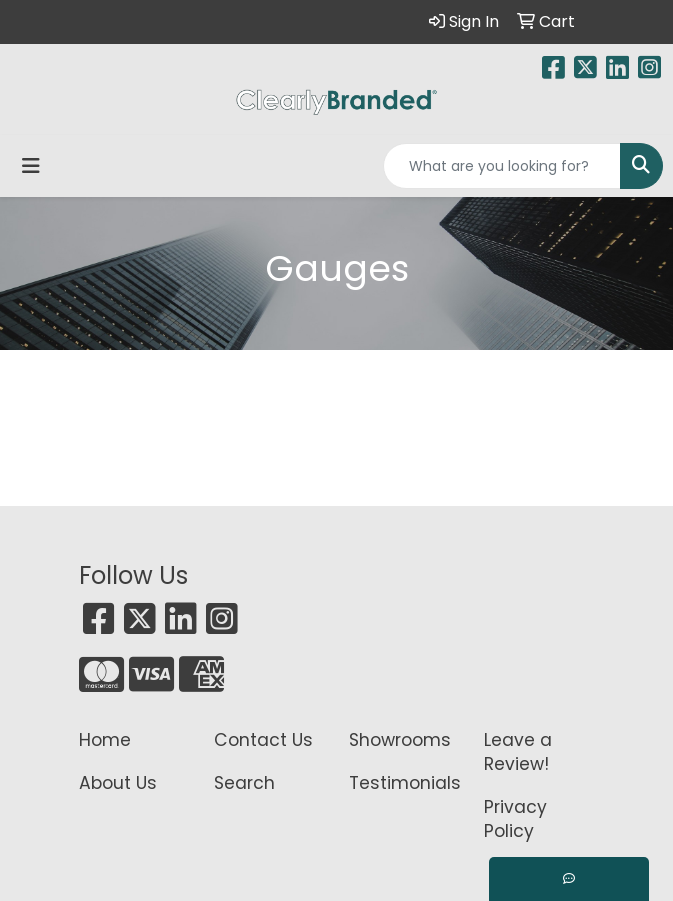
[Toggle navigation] (31, 166)
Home (105, 740)
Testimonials (404, 783)
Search (244, 783)
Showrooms (400, 740)
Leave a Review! (518, 752)
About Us (118, 783)
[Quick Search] (502, 166)
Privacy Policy (515, 819)
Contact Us (263, 740)
